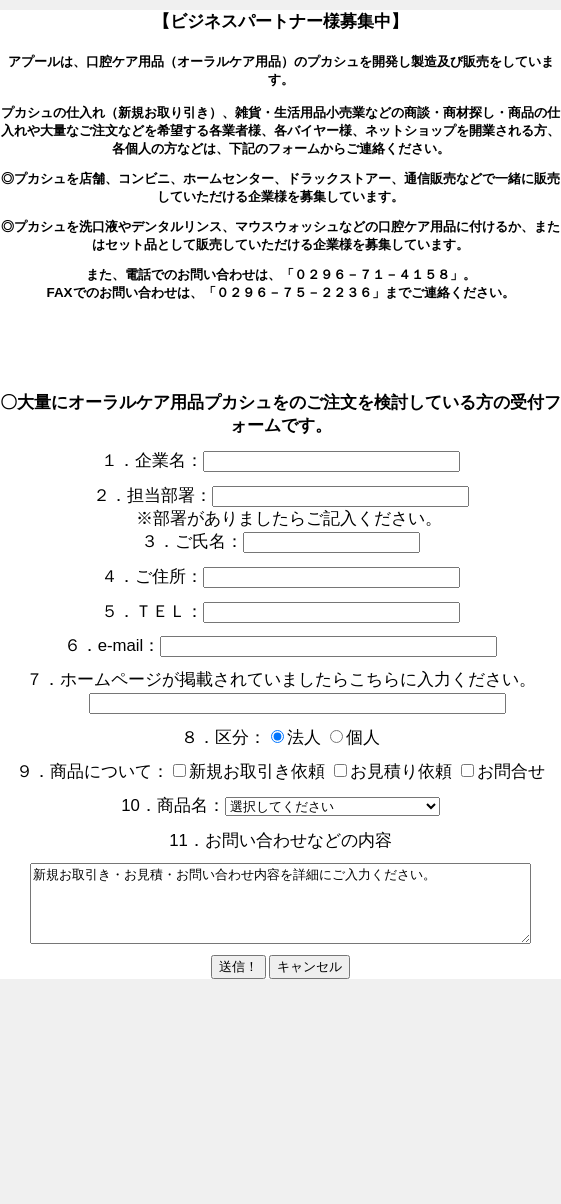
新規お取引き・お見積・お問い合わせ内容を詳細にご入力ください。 (280, 911)
